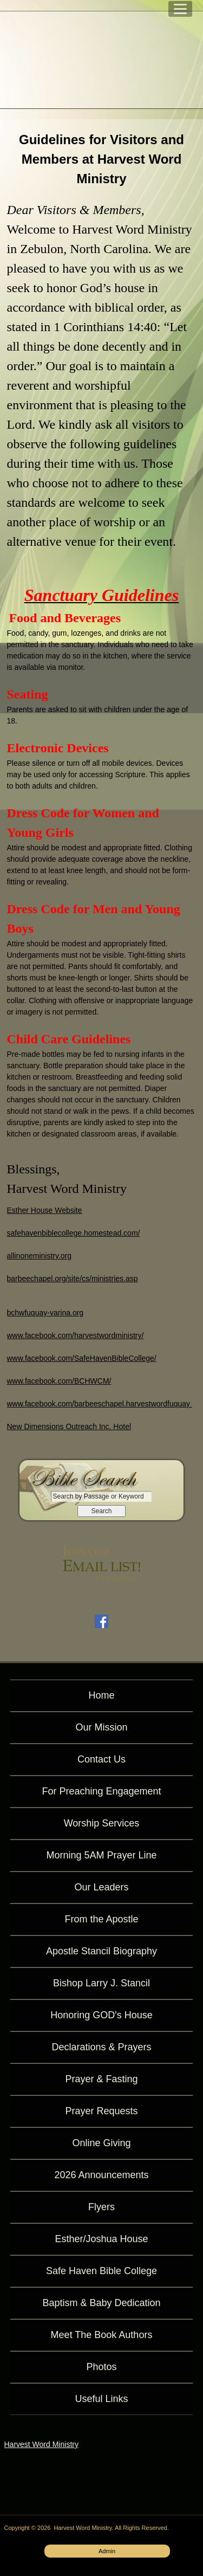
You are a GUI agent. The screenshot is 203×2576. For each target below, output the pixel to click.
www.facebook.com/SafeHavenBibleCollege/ (81, 1358)
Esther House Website (44, 1210)
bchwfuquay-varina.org (45, 1312)
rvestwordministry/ (113, 1335)
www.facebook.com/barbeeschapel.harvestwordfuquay (99, 1403)
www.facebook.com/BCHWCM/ (59, 1381)
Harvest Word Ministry (41, 2444)
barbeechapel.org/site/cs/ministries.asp (72, 1278)
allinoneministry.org (39, 1255)
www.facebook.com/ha (45, 1335)
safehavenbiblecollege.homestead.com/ (73, 1233)
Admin (107, 2551)
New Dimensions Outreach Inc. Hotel (69, 1426)
